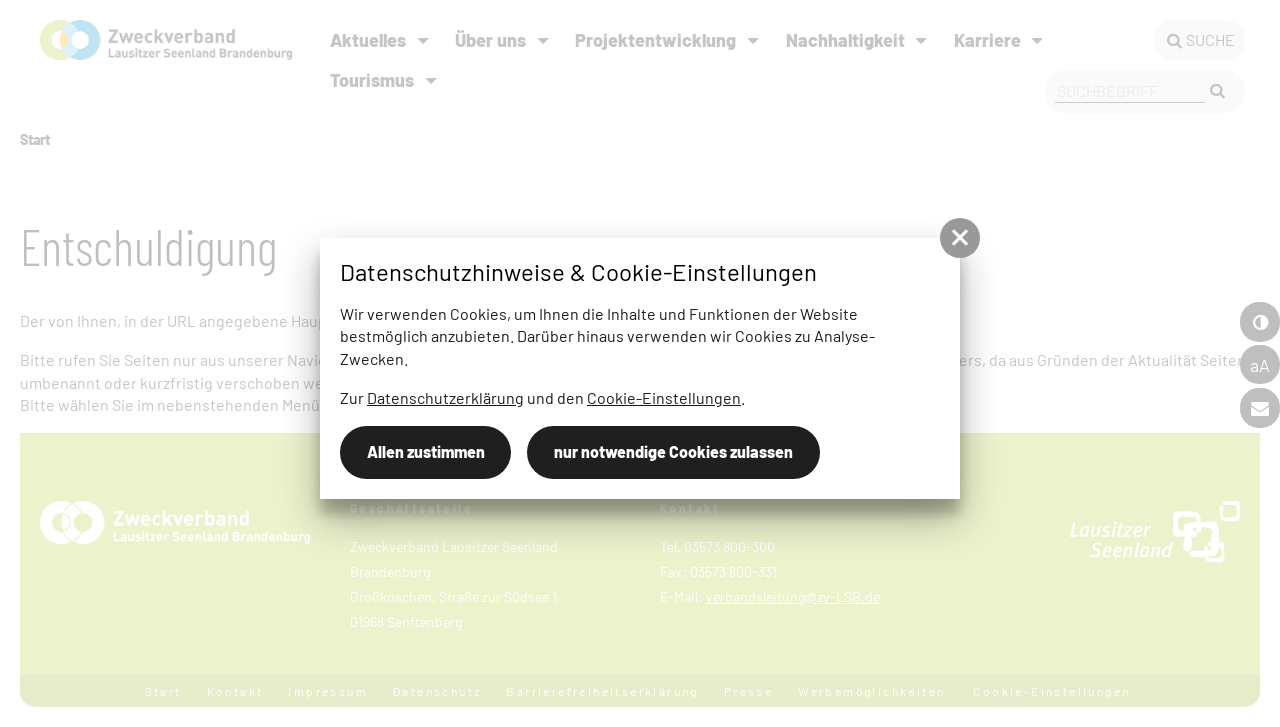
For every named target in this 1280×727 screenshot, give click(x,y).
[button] (960, 238)
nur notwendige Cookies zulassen (673, 451)
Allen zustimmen (426, 451)
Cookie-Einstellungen (664, 397)
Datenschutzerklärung (445, 397)
